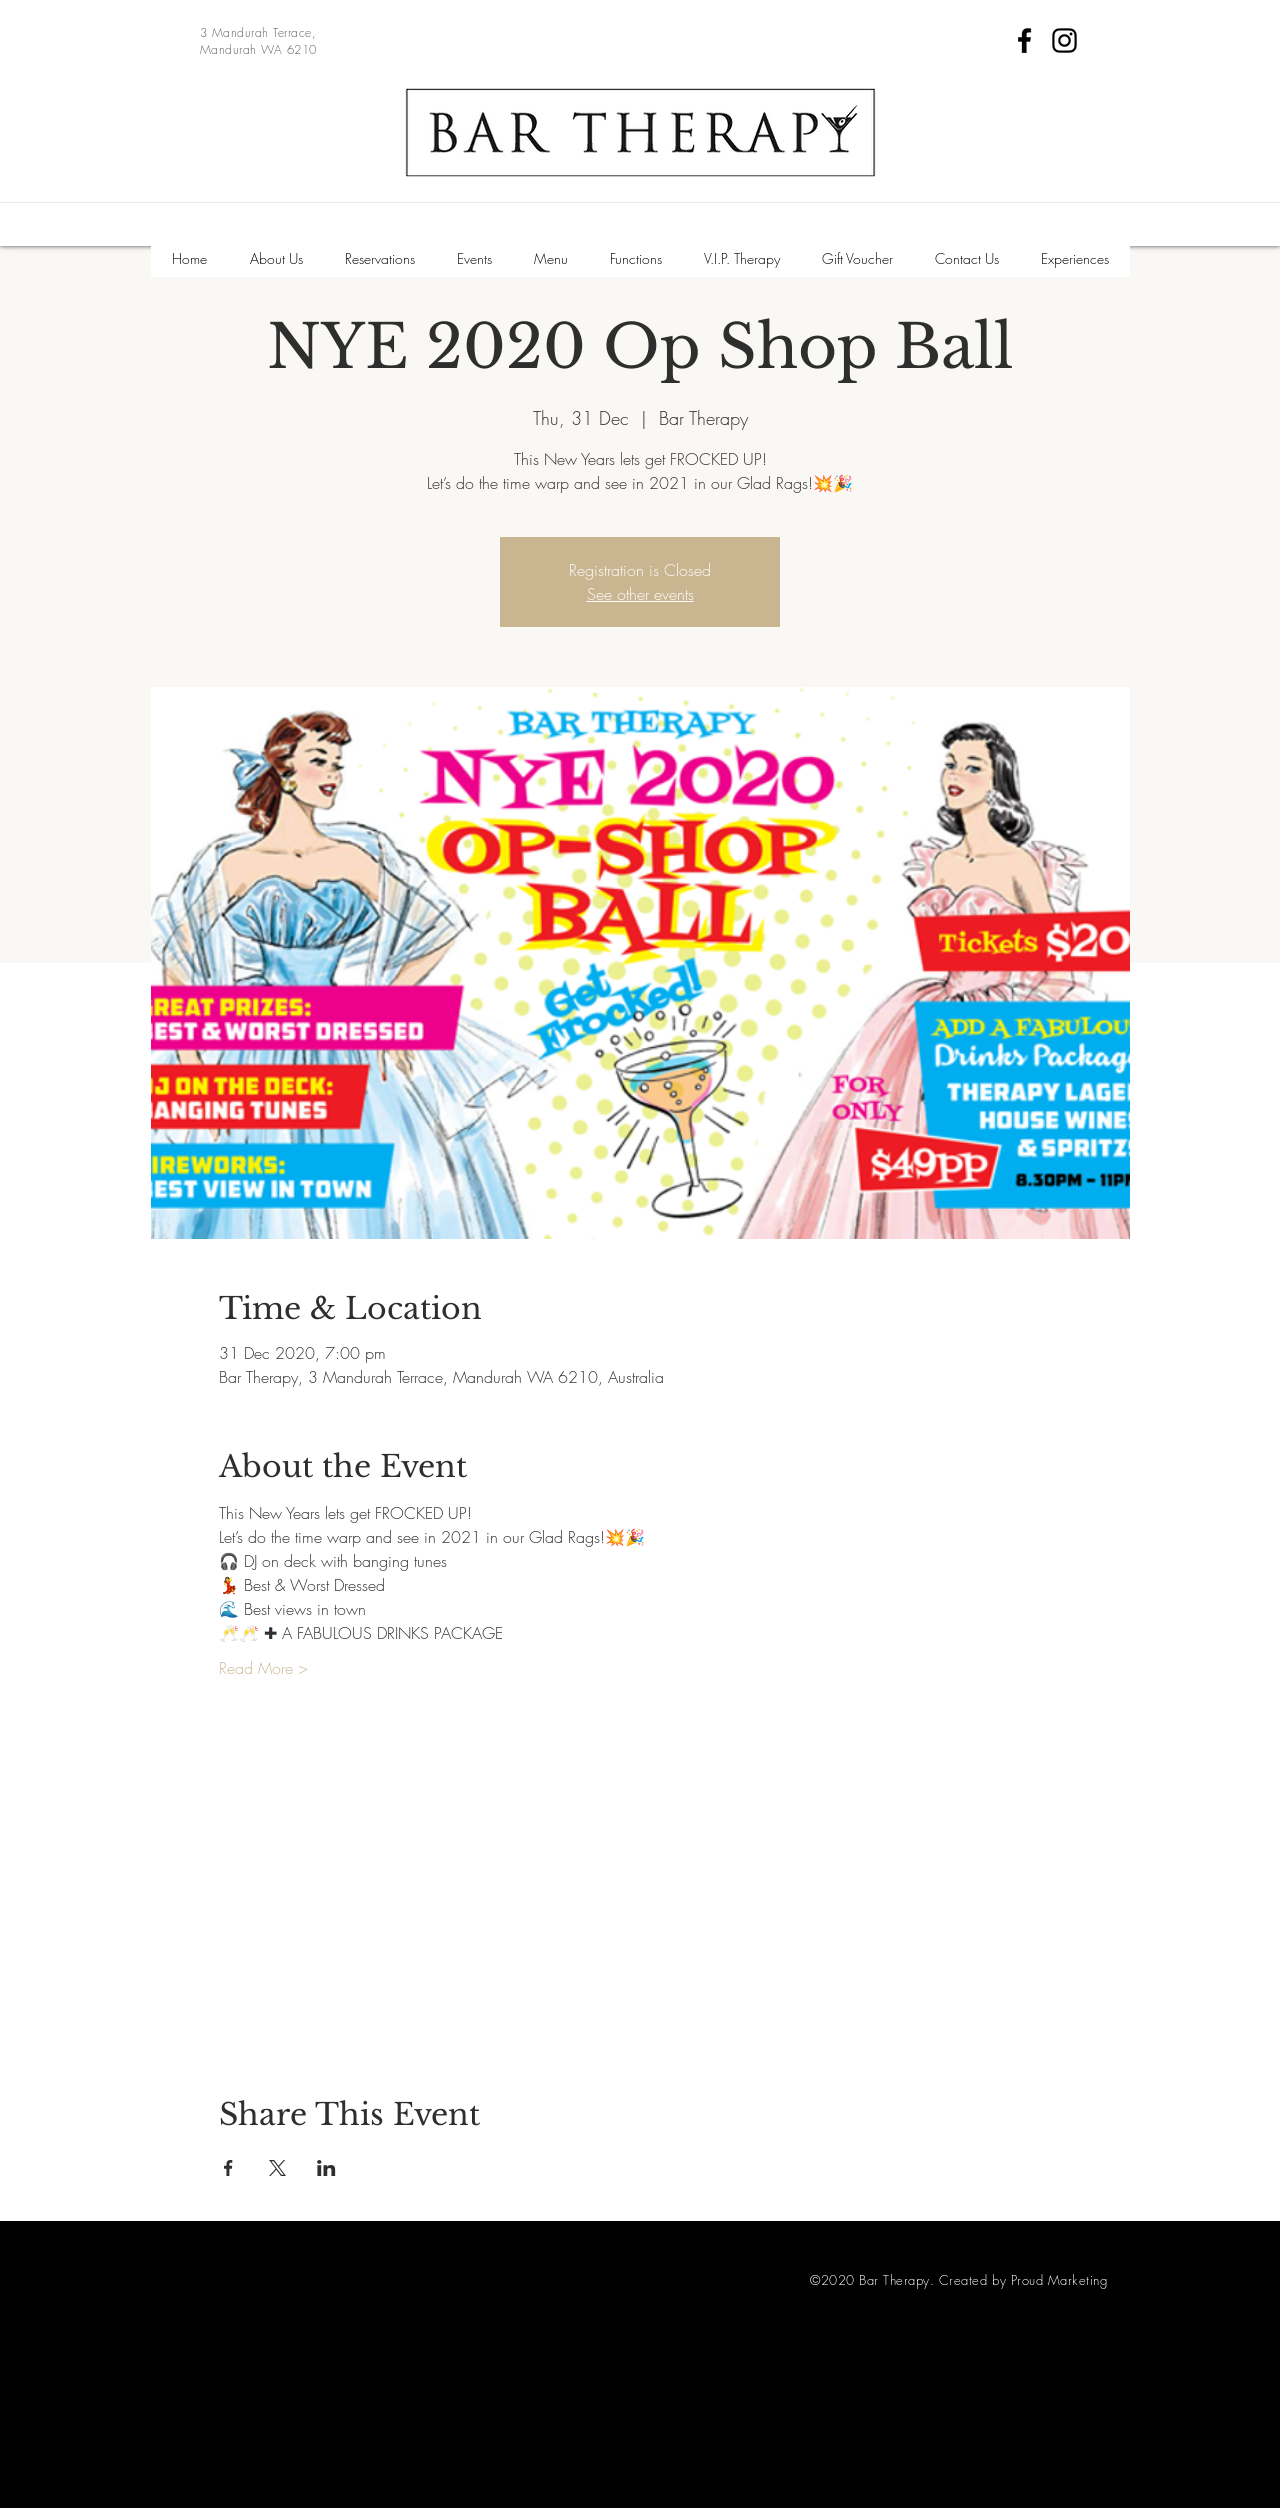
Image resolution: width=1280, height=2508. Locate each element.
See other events (640, 594)
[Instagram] (1064, 40)
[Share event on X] (277, 2168)
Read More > (263, 1668)
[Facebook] (1024, 40)
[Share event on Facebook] (228, 2168)
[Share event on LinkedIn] (326, 2168)
